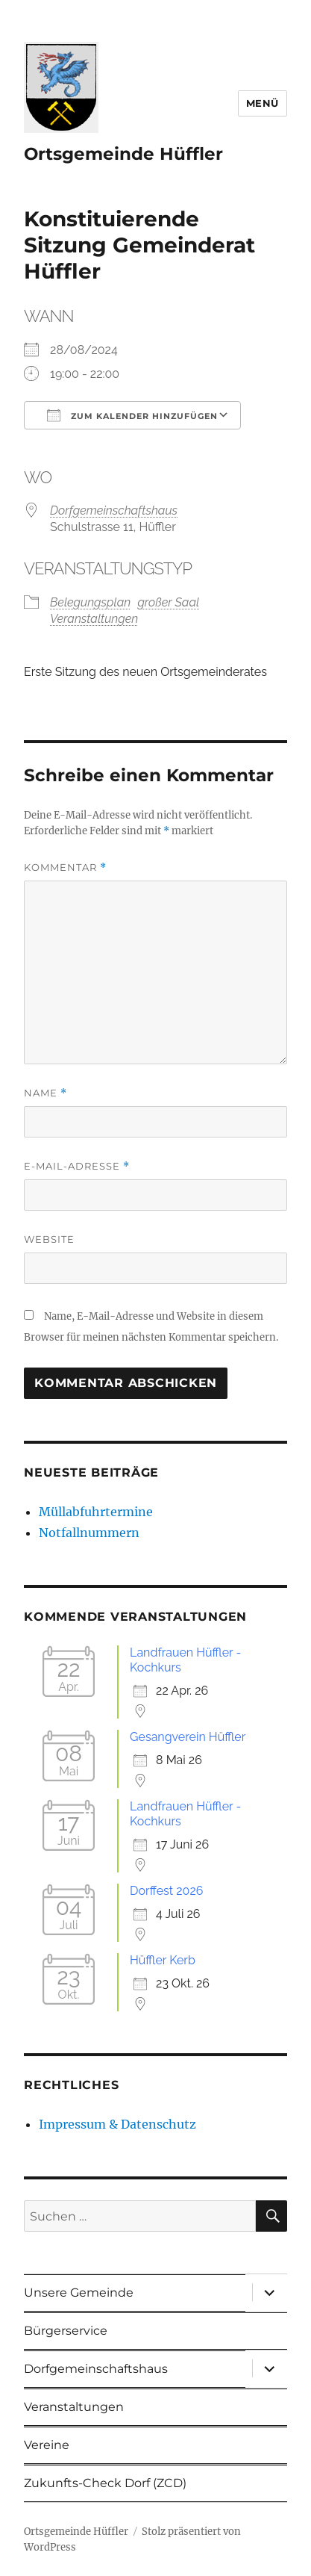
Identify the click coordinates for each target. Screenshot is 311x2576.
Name (45, 1093)
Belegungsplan (90, 602)
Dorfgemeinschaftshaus (114, 510)
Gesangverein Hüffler (187, 1737)
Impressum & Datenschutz (117, 2124)
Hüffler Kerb (162, 1960)
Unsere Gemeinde (78, 2292)
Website (49, 1239)
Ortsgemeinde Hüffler (123, 153)
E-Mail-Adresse (77, 1166)
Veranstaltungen (94, 619)
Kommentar (65, 867)
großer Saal (168, 602)
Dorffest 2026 (166, 1891)
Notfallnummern (89, 1532)
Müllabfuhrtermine (96, 1511)
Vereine (46, 2445)
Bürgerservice (65, 2331)
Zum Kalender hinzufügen (132, 415)
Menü (262, 103)
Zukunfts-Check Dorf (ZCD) (105, 2483)
